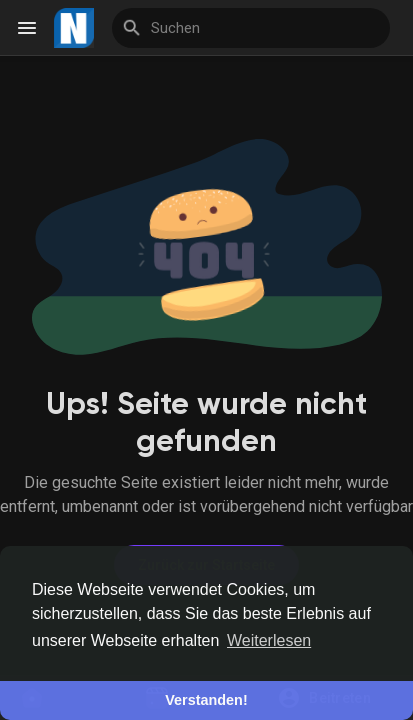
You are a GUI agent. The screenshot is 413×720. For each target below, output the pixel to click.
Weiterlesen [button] (269, 640)
